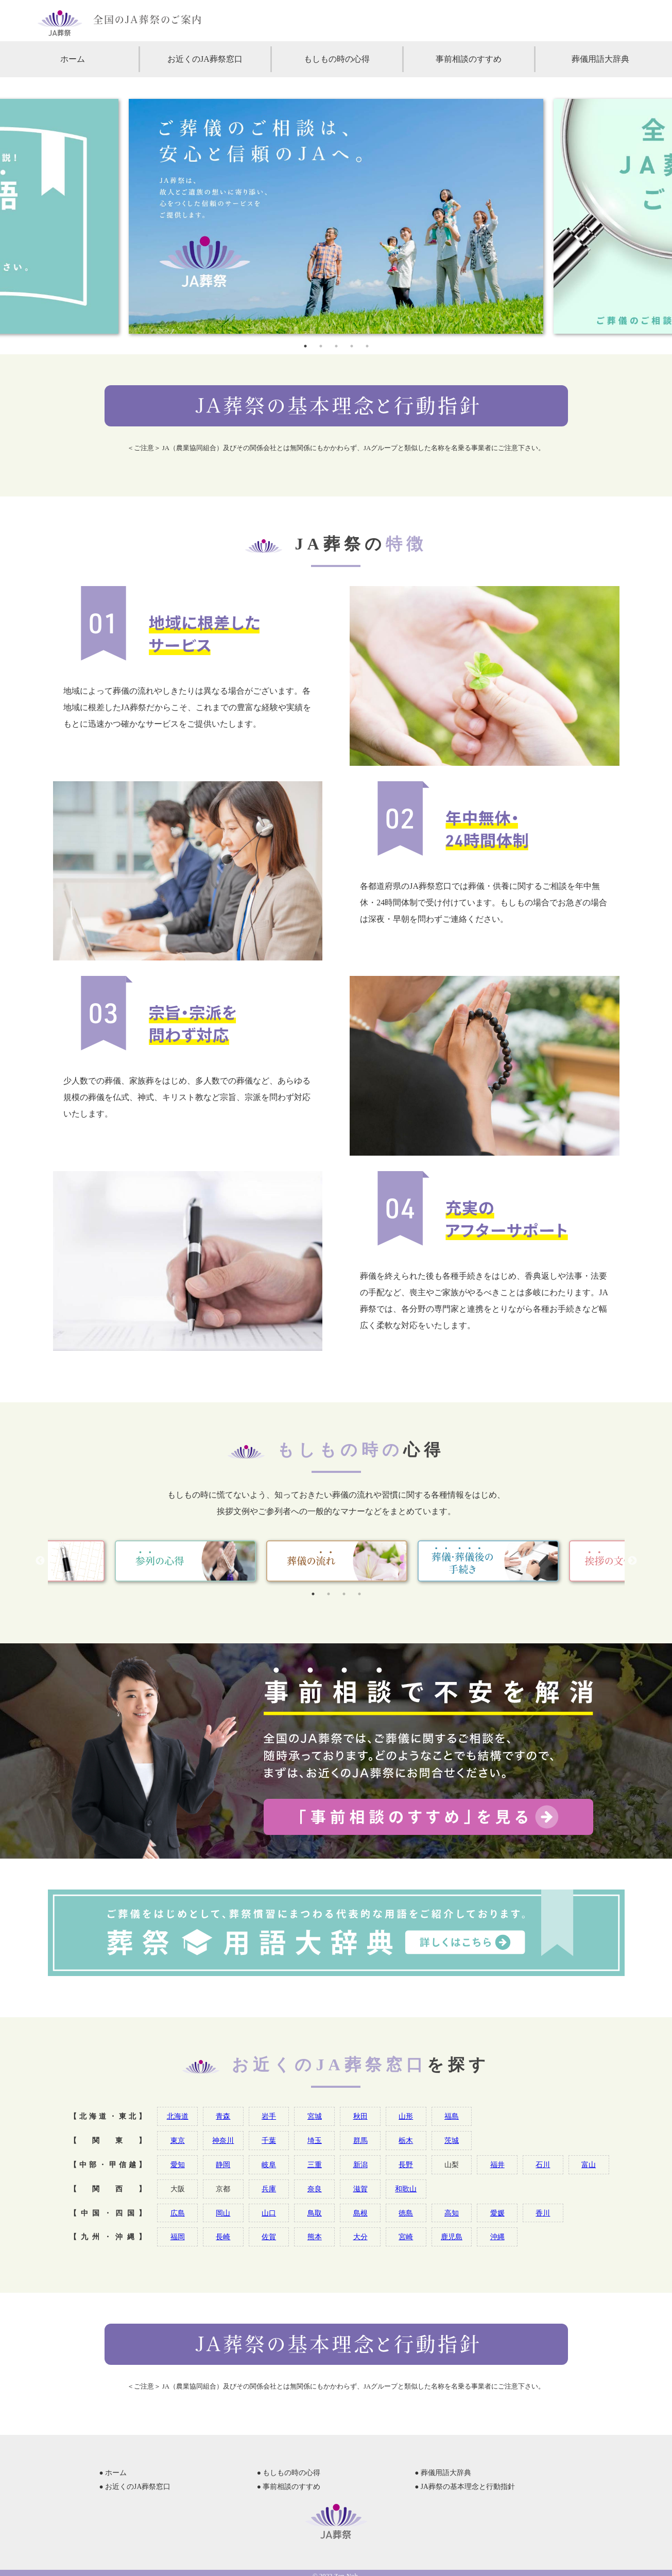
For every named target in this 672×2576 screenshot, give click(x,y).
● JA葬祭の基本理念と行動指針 (465, 2487)
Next (632, 1561)
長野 (406, 2164)
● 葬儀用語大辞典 (443, 2473)
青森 (223, 2116)
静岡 (223, 2164)
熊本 (314, 2236)
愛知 (177, 2164)
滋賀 (360, 2189)
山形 (406, 2116)
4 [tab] (352, 346)
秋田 (360, 2116)
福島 (451, 2116)
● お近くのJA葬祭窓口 (135, 2487)
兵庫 (269, 2189)
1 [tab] (305, 346)
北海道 (177, 2116)
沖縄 (497, 2236)
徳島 (406, 2213)
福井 (497, 2164)
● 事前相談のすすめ (289, 2487)
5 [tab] (367, 346)
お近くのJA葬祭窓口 (205, 59)
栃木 (406, 2140)
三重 (314, 2164)
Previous (40, 1561)
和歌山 (406, 2189)
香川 (543, 2213)
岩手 (269, 2116)
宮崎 (406, 2236)
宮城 (314, 2116)
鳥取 (314, 2213)
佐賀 (269, 2236)
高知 (451, 2213)
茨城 (451, 2140)
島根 (360, 2213)
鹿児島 (451, 2236)
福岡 (177, 2236)
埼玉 (314, 2140)
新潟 (360, 2164)
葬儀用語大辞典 (600, 59)
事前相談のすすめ (469, 59)
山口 (269, 2213)
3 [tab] (336, 346)
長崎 (223, 2236)
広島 (177, 2213)
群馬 (360, 2140)
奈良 (314, 2189)
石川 (543, 2164)
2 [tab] (321, 346)
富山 (588, 2164)
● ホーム (113, 2473)
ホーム (72, 59)
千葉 (269, 2140)
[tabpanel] (336, 216)
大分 (360, 2236)
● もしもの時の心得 (289, 2473)
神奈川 (223, 2140)
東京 (177, 2140)
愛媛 (497, 2213)
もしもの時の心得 (337, 59)
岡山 (223, 2213)
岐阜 (269, 2164)
